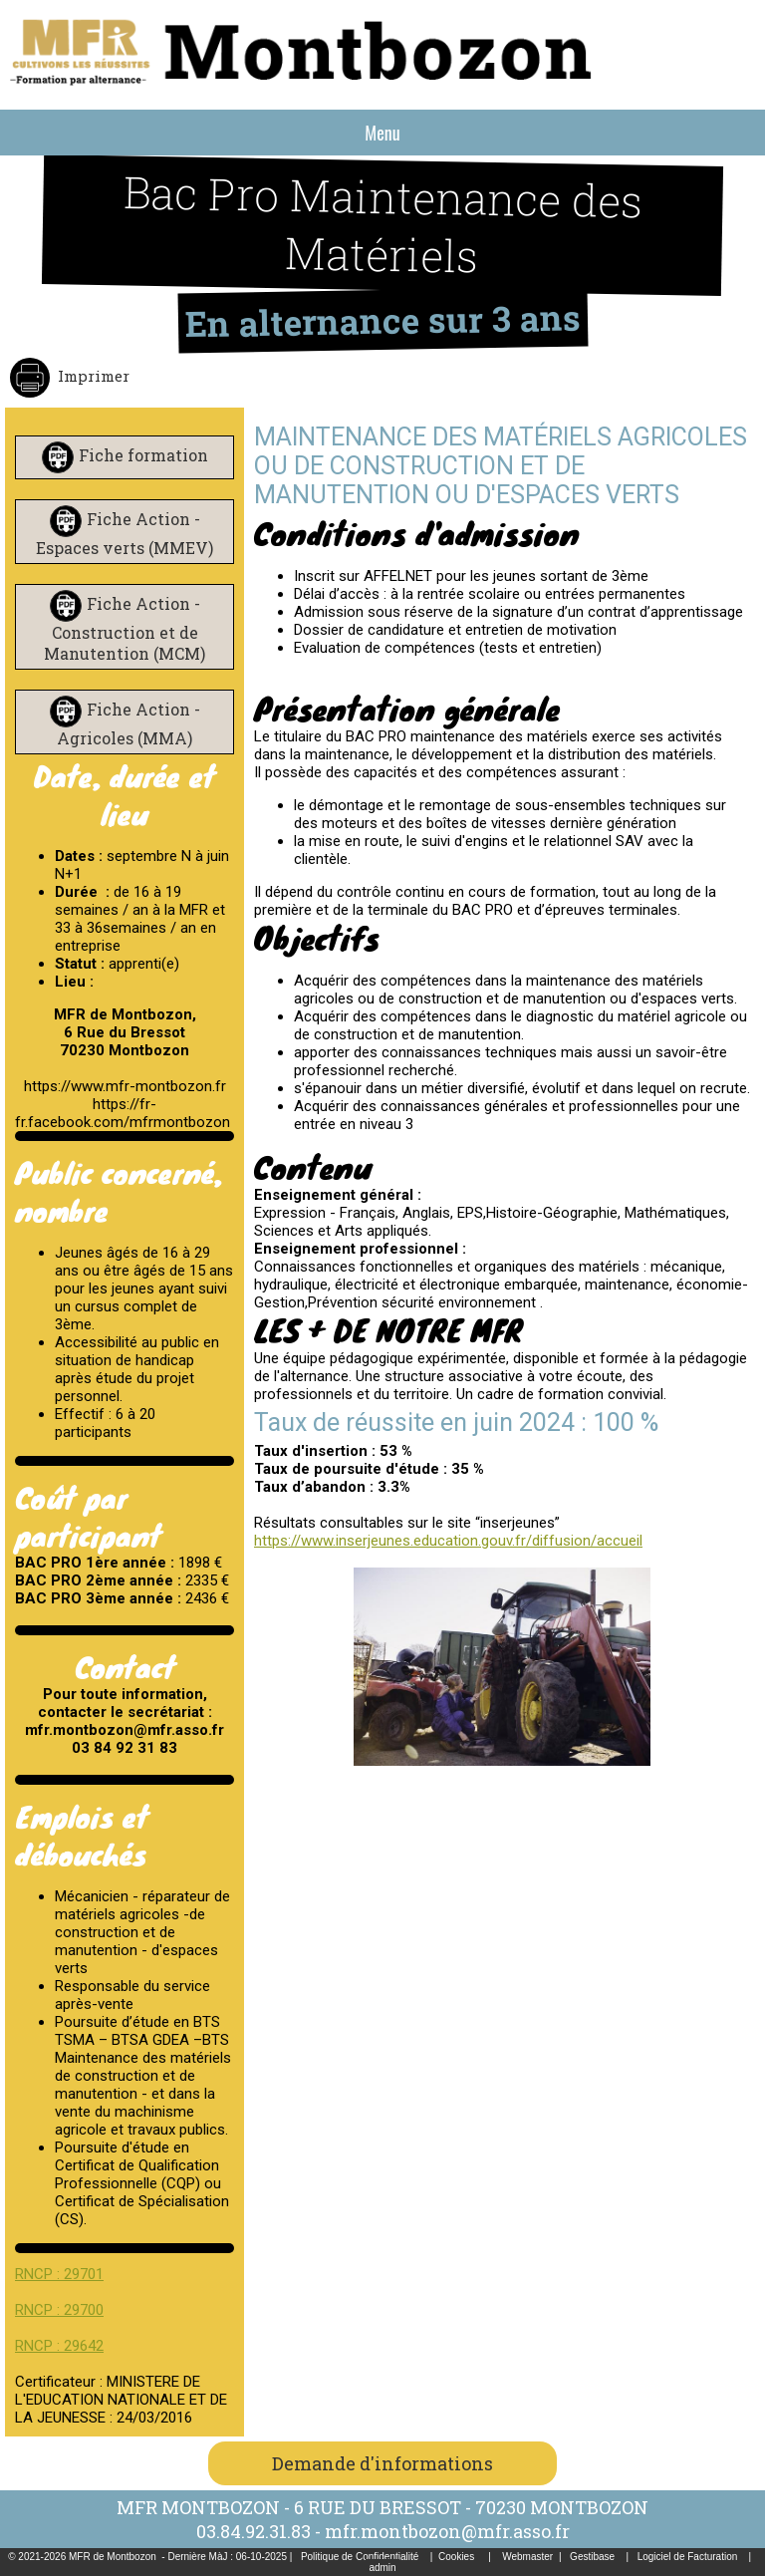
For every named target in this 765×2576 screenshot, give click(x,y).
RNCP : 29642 (59, 2346)
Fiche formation (143, 454)
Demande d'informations (382, 2463)
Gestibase (592, 2556)
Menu (382, 132)
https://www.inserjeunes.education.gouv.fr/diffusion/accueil (448, 1541)
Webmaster (527, 2556)
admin (382, 2567)
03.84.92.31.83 (253, 2531)
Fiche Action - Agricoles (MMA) (128, 723)
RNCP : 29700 (59, 2310)
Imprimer (91, 376)
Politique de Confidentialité (359, 2556)
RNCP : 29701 (59, 2274)
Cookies (456, 2556)
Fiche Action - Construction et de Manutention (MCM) (124, 628)
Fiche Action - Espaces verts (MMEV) (124, 533)
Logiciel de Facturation (688, 2556)
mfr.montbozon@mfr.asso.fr (447, 2531)
